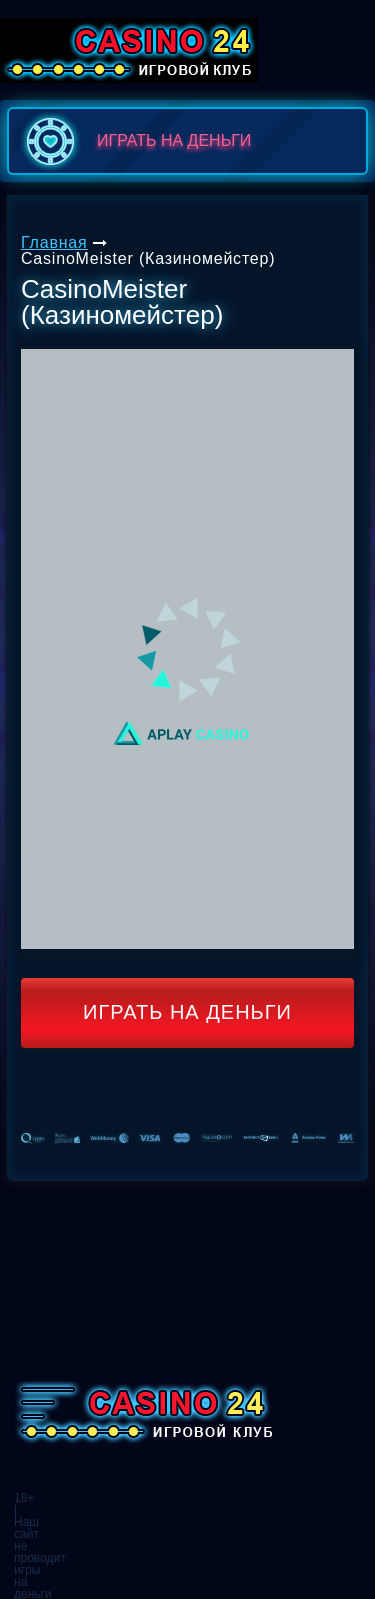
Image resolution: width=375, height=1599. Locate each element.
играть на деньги (134, 141)
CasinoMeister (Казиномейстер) (148, 258)
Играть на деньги (187, 1012)
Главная (54, 242)
